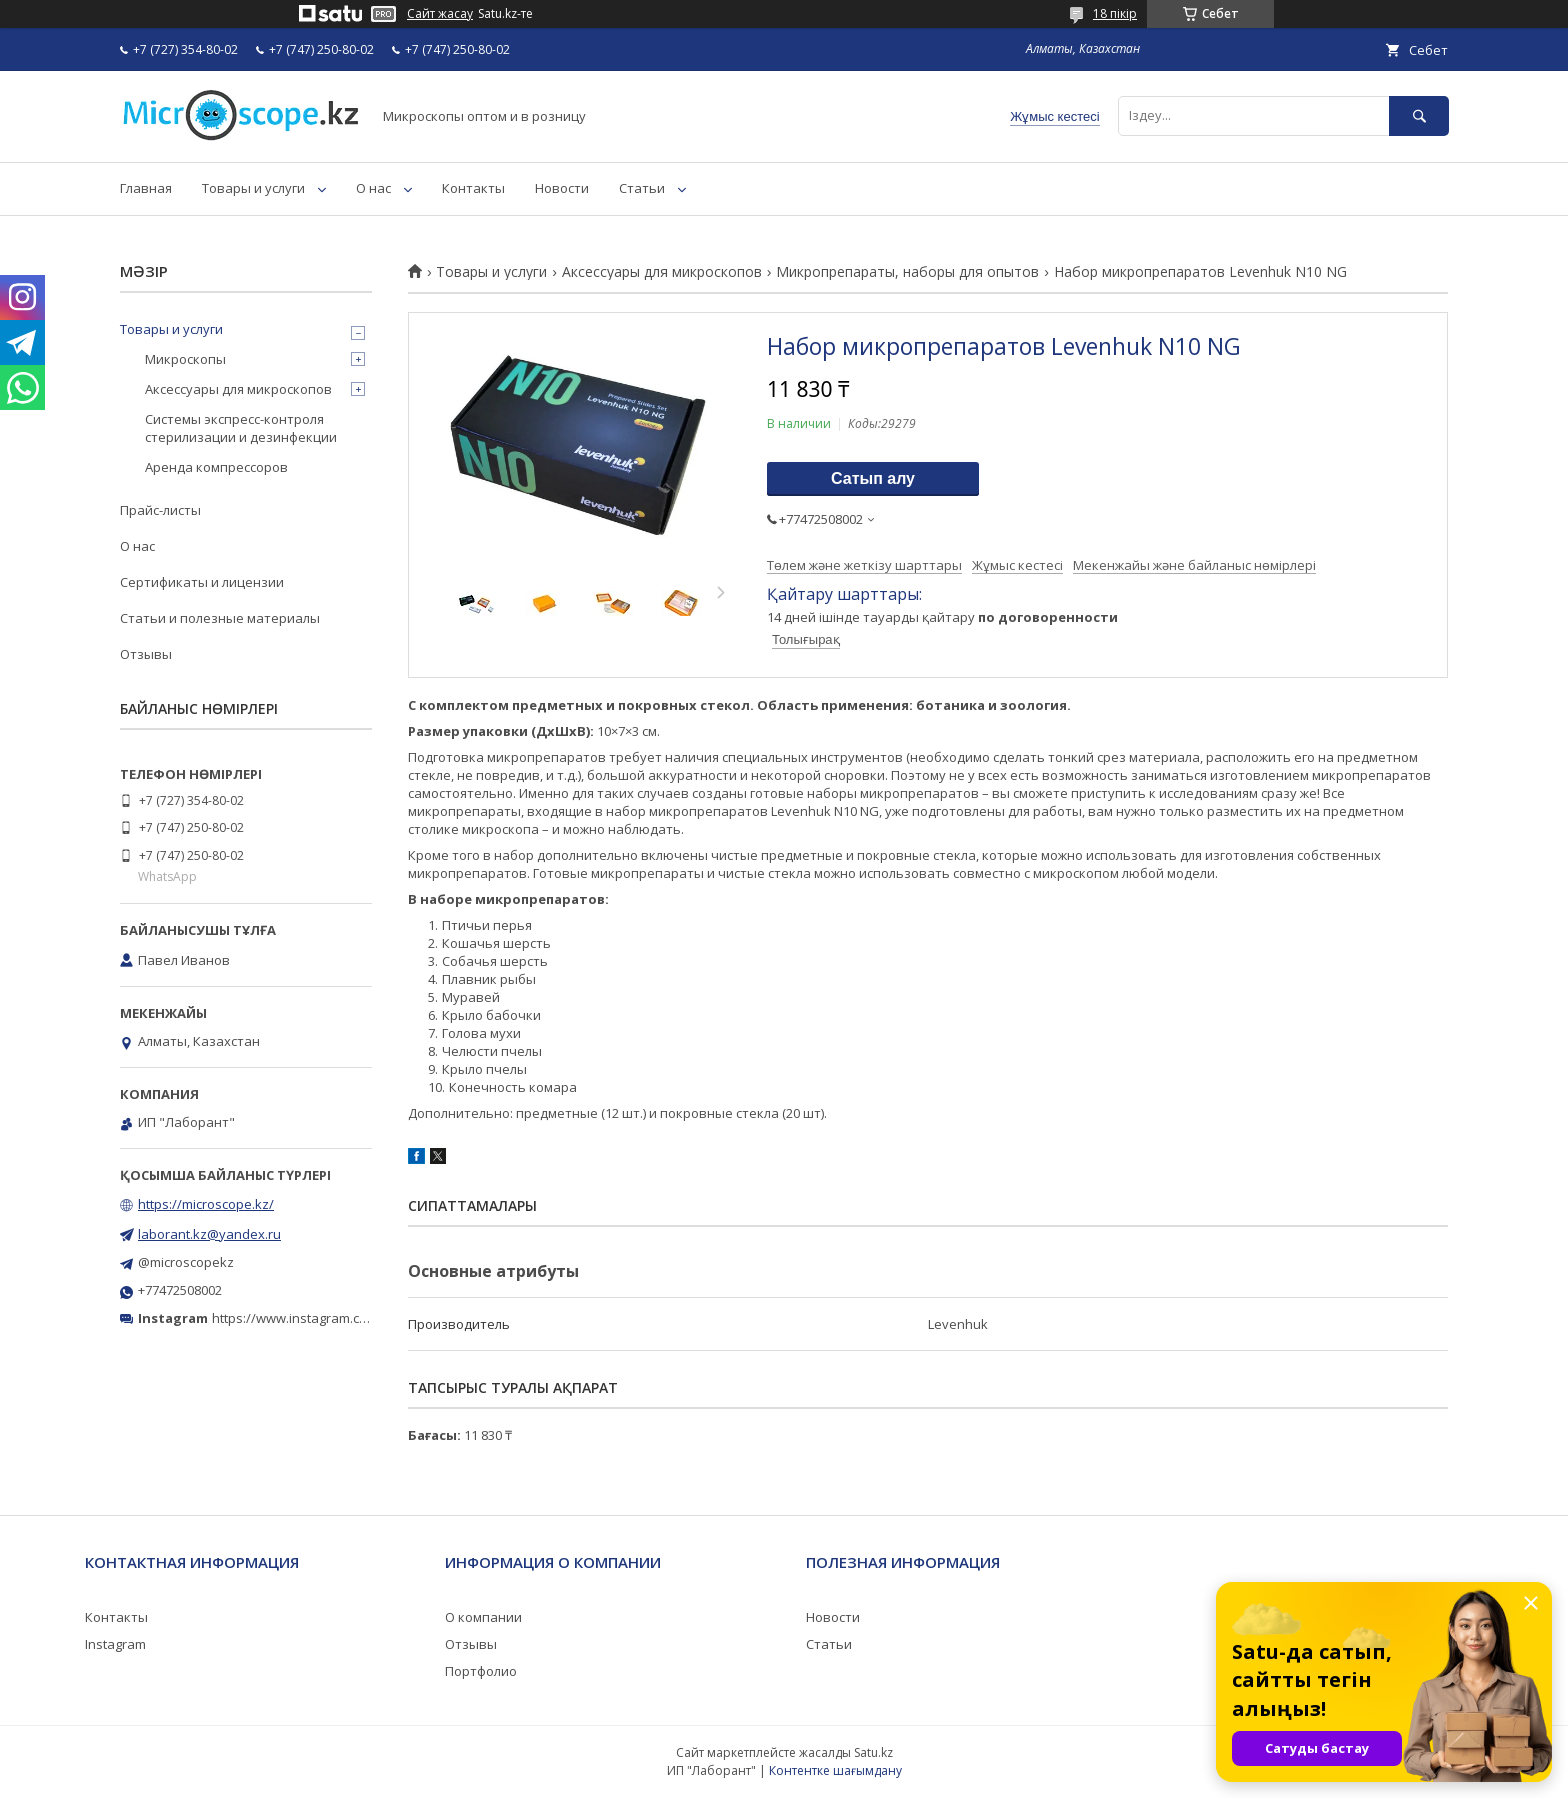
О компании (483, 1617)
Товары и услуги (253, 188)
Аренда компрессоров (216, 467)
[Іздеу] (1419, 115)
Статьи (642, 188)
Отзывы (146, 654)
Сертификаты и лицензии (202, 582)
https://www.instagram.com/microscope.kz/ (343, 1318)
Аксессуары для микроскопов (662, 272)
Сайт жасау (440, 14)
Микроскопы (185, 359)
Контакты (473, 188)
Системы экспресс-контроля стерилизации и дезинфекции (241, 428)
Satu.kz (873, 1752)
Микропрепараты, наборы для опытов (907, 272)
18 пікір (1115, 13)
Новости (562, 188)
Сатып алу (873, 478)
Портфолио (481, 1671)
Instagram (115, 1644)
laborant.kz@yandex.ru (209, 1234)
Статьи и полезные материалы (220, 618)
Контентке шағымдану (835, 1770)
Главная (146, 188)
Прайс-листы (160, 510)
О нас (373, 188)
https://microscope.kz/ (206, 1204)
